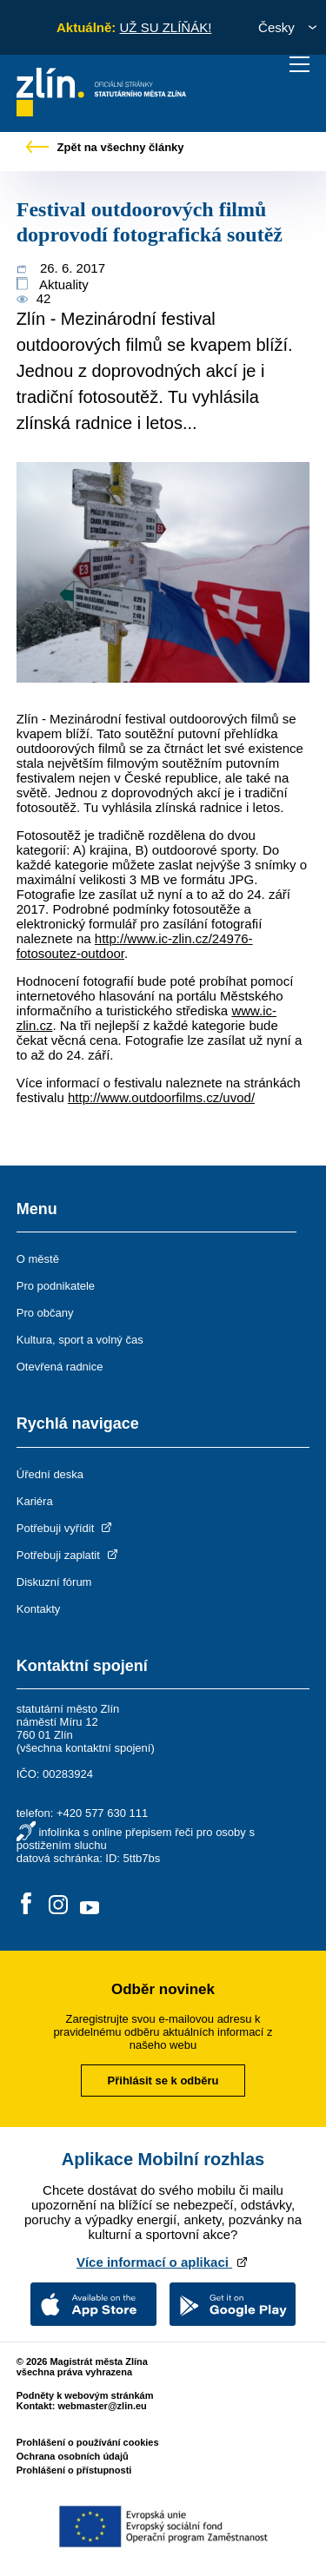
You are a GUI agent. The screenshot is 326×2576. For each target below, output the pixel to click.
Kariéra (35, 1501)
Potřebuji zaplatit (69, 1555)
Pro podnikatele (56, 1285)
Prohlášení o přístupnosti (74, 2470)
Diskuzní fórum (54, 1582)
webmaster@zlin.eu (101, 2406)
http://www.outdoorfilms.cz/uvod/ (161, 1097)
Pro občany (45, 1312)
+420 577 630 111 (102, 1813)
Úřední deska (50, 1474)
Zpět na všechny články (105, 147)
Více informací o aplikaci (163, 2262)
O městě (38, 1258)
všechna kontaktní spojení (85, 1747)
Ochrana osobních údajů (73, 2456)
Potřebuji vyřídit (66, 1528)
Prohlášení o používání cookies (88, 2442)
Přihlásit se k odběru (163, 2080)
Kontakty (39, 1608)
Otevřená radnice (60, 1366)
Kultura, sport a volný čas (80, 1339)
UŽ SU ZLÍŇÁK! (165, 27)
